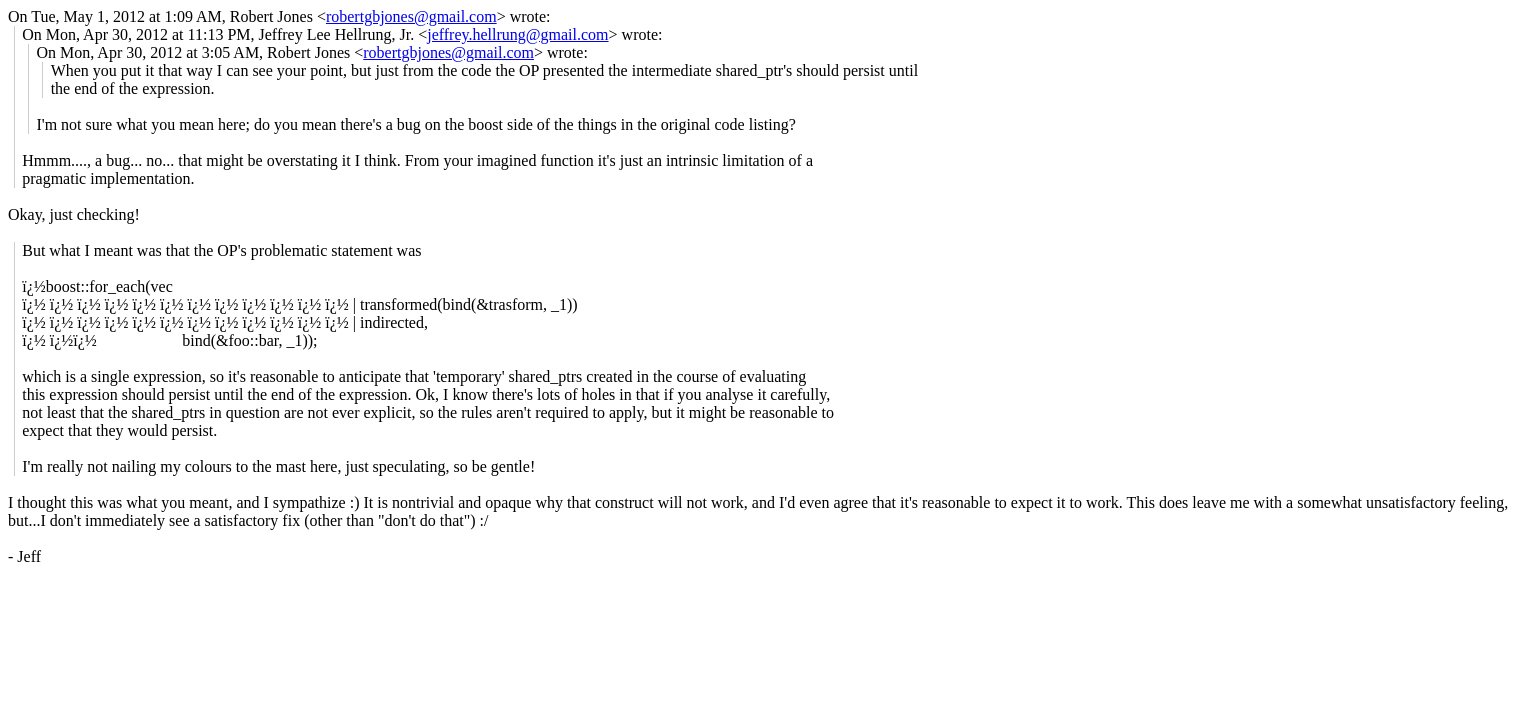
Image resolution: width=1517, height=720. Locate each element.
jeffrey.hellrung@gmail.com (517, 34)
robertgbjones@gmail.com (411, 16)
